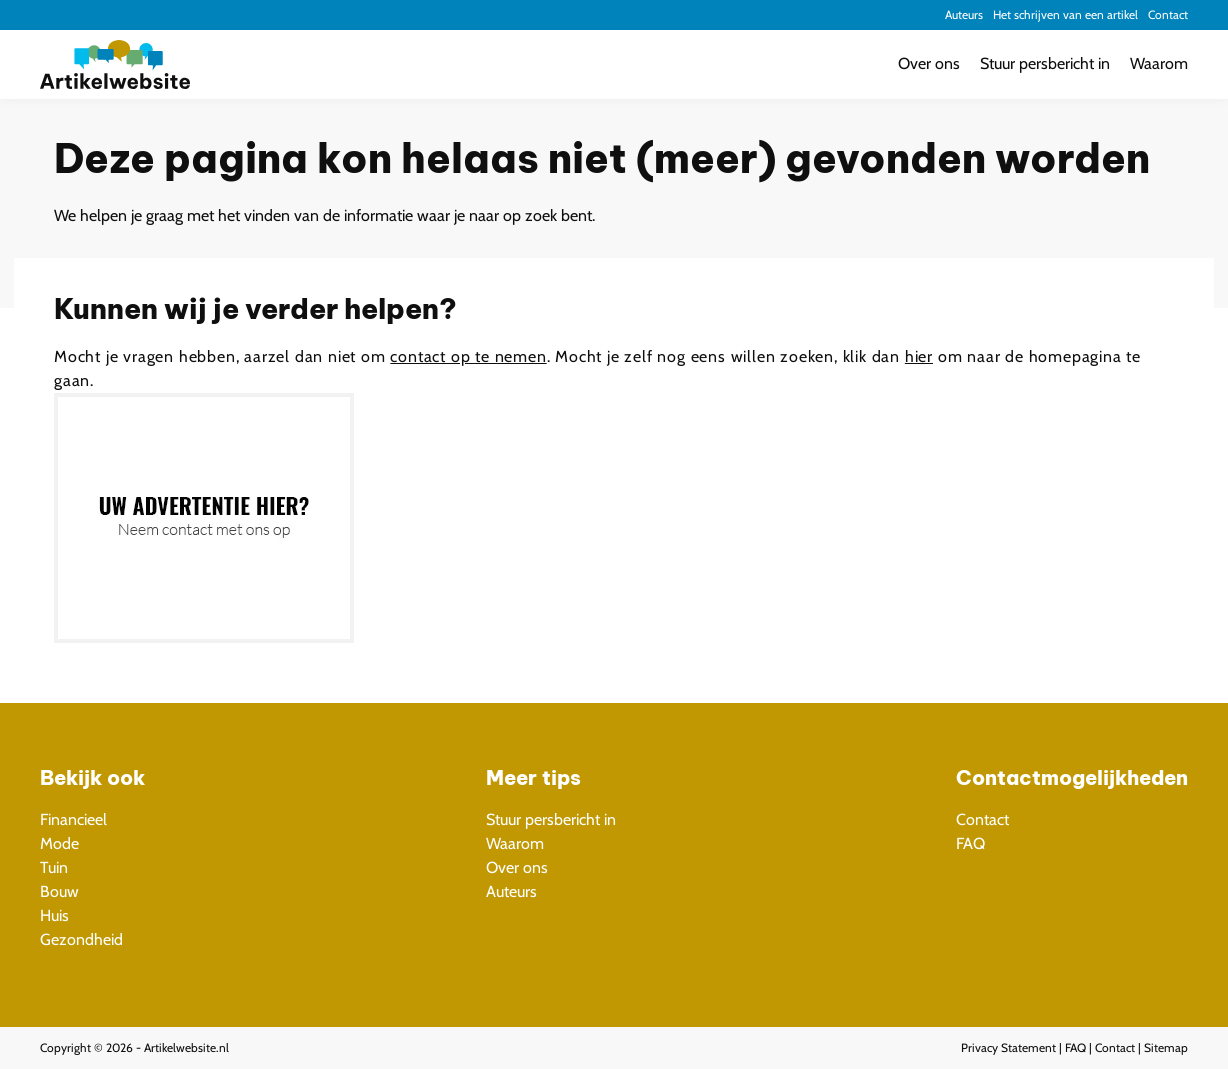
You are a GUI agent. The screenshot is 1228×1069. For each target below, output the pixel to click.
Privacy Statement (1008, 1047)
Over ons (929, 63)
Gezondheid (81, 939)
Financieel (73, 819)
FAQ (970, 843)
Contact (1168, 14)
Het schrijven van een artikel (1065, 14)
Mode (59, 843)
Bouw (59, 891)
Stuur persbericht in (1045, 63)
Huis (54, 915)
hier (919, 356)
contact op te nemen (468, 356)
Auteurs (964, 14)
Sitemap (1166, 1047)
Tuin (54, 867)
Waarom (1159, 63)
